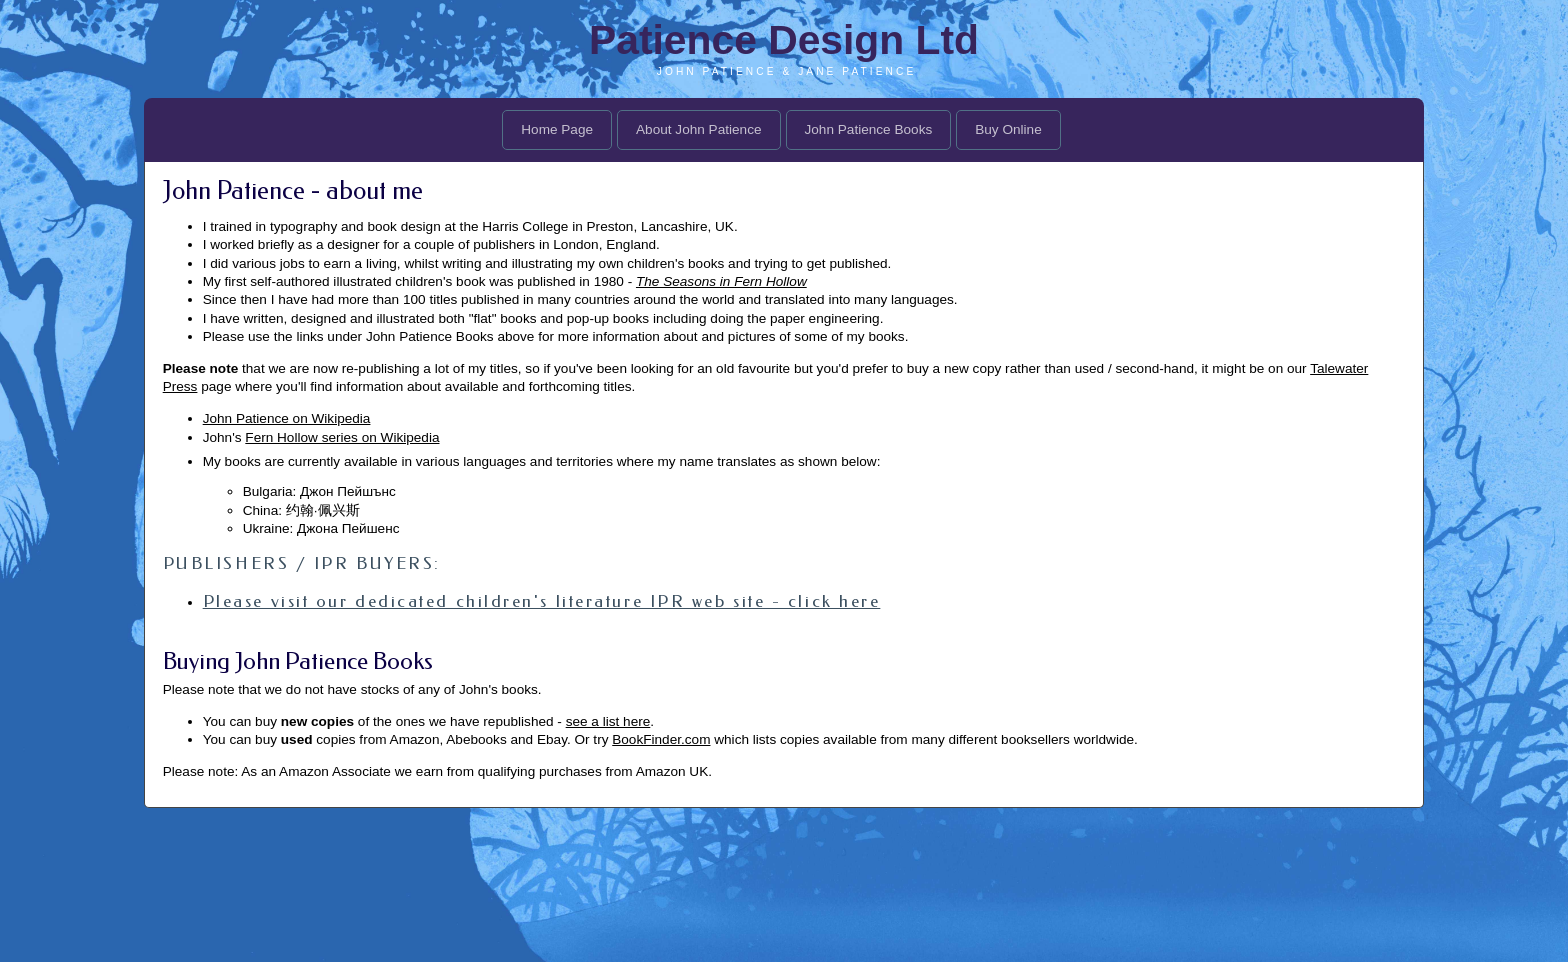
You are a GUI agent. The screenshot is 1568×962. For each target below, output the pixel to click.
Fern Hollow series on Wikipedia (342, 437)
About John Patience (698, 129)
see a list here (608, 721)
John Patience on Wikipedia (287, 418)
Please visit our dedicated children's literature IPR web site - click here (542, 601)
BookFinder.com (661, 739)
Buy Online (1008, 129)
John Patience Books (869, 129)
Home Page (557, 129)
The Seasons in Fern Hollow (721, 281)
